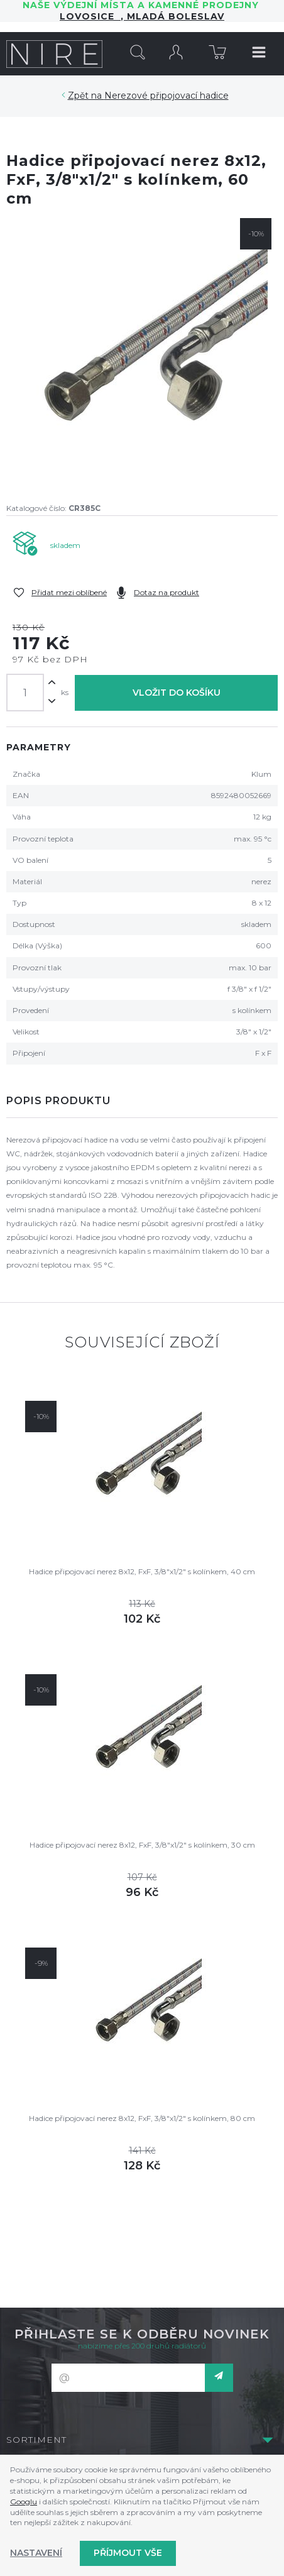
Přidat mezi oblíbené (69, 592)
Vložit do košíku (177, 692)
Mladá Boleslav (174, 16)
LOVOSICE (90, 16)
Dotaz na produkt (166, 592)
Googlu (23, 2501)
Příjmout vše (128, 2552)
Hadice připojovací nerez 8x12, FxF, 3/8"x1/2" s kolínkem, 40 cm (142, 1571)
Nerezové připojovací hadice (166, 95)
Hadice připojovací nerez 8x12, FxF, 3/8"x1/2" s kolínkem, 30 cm (142, 1845)
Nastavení (36, 2552)
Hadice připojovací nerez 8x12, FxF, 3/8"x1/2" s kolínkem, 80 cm (142, 2118)
